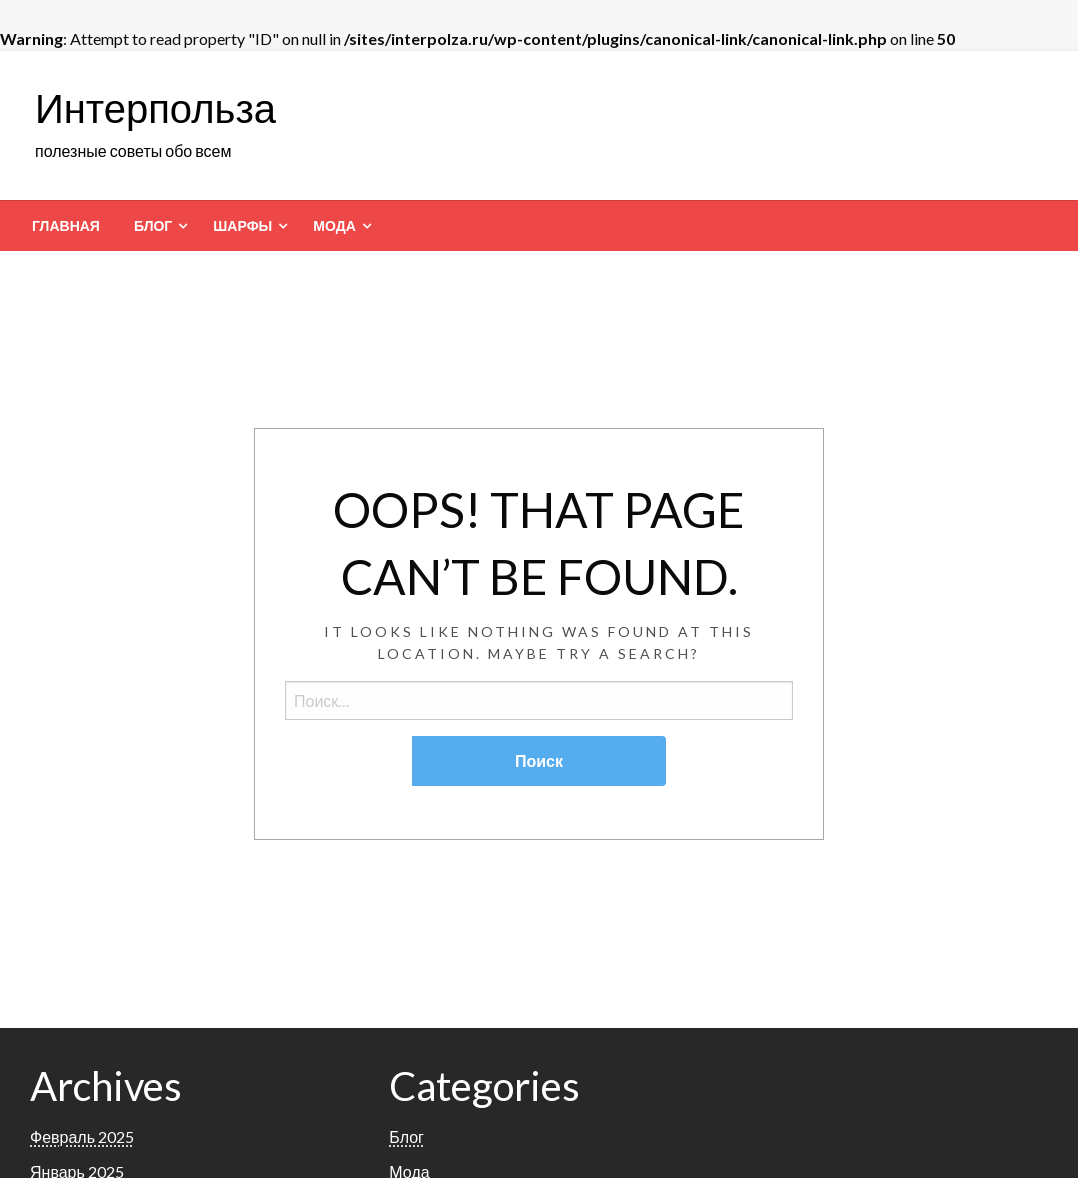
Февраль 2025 (82, 1136)
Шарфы (242, 226)
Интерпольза (155, 108)
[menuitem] (66, 226)
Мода (334, 226)
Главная (66, 226)
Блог (153, 226)
